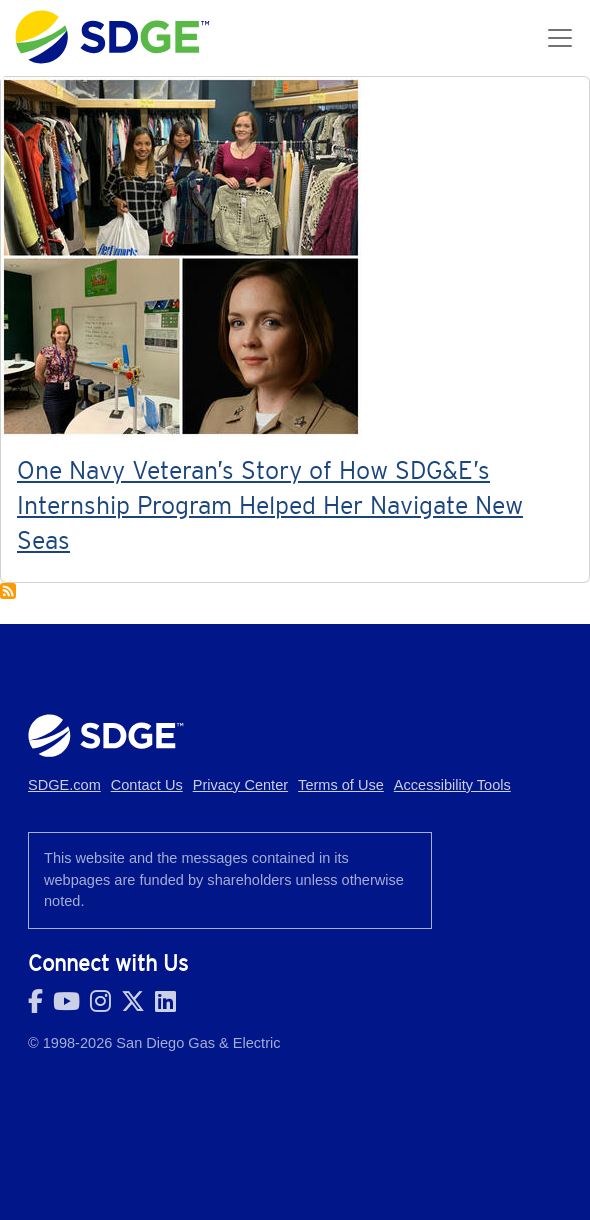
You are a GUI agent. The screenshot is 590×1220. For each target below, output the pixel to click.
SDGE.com (64, 785)
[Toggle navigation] (560, 38)
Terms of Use (341, 785)
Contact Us (147, 785)
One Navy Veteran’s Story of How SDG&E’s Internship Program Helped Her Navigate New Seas (270, 505)
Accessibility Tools (452, 785)
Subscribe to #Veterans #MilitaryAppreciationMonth (8, 591)
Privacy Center (240, 785)
